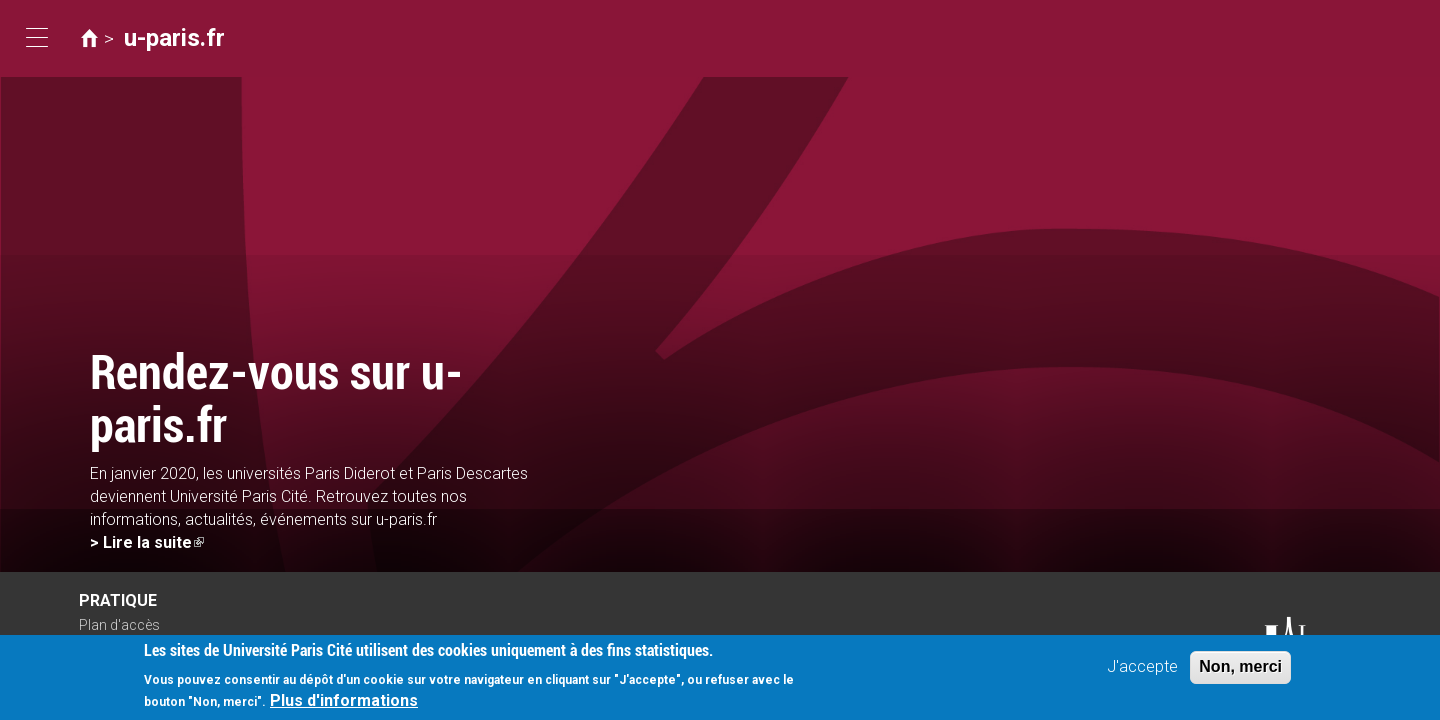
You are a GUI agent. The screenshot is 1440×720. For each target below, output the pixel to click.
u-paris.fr (174, 38)
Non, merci (1240, 670)
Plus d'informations (344, 704)
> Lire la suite (147, 542)
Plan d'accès (119, 625)
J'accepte (1142, 670)
